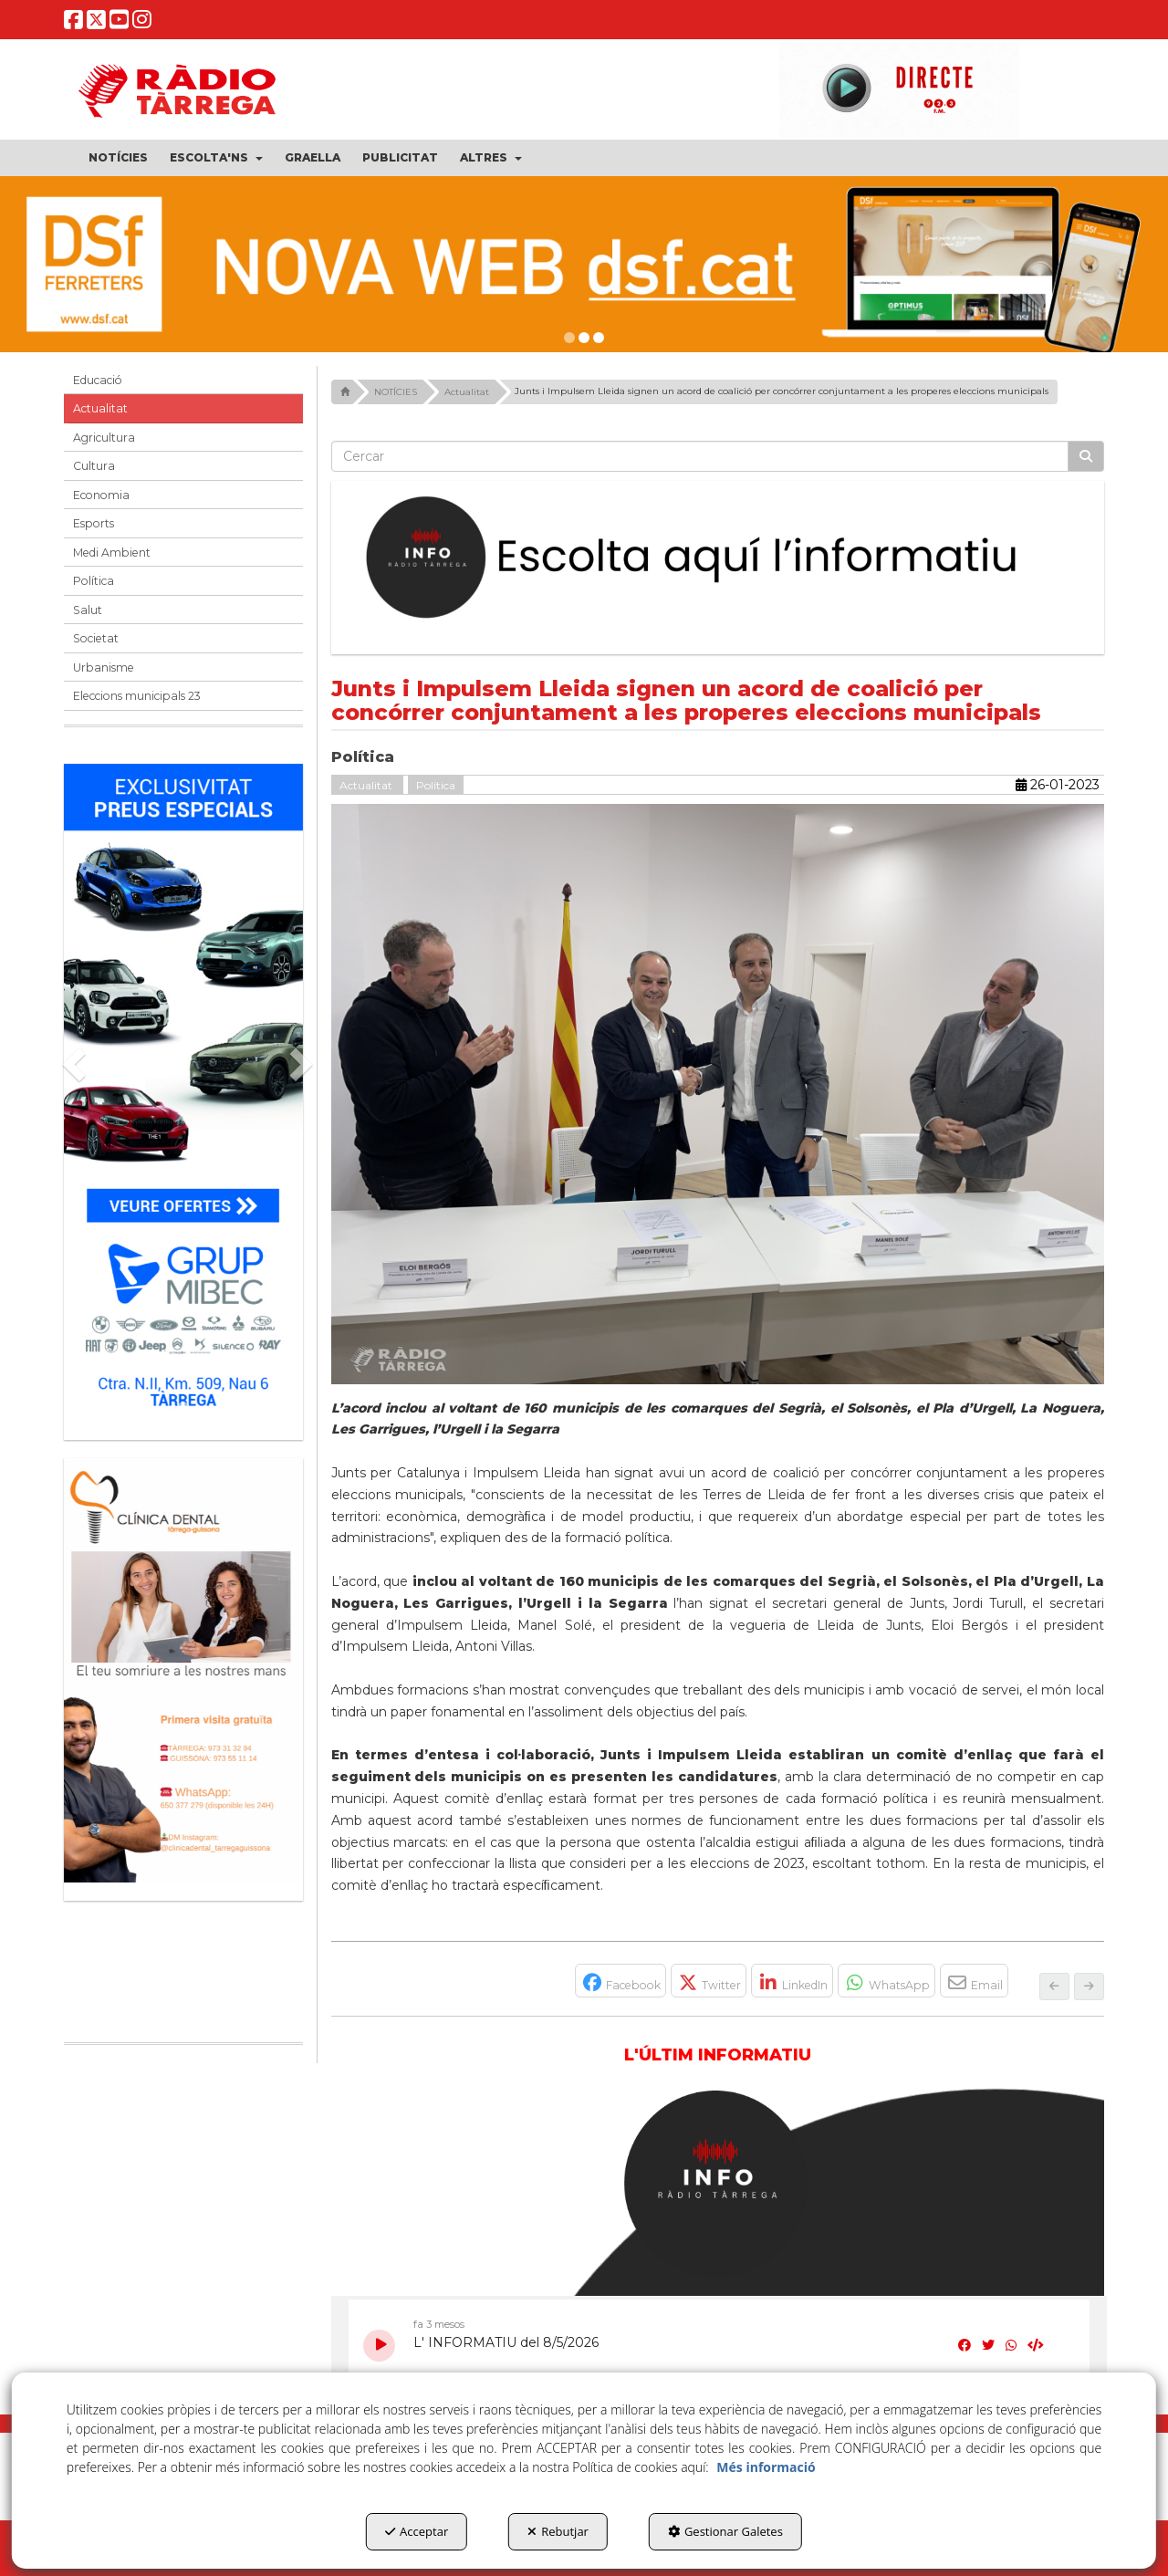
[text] (700, 456)
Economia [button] (101, 495)
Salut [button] (87, 610)
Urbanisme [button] (103, 667)
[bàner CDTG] (183, 1670)
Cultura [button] (94, 466)
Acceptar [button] (416, 2531)
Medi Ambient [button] (112, 552)
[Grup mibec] (183, 1093)
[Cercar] (1086, 456)
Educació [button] (97, 380)
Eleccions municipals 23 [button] (137, 696)
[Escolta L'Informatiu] (718, 558)
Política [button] (93, 581)
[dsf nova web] (584, 264)
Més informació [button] (765, 2467)
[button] (73, 24)
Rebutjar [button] (558, 2531)
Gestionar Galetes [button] (725, 2531)
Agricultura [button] (104, 437)
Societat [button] (96, 638)
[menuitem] (118, 158)
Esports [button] (93, 523)
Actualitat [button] (100, 408)
